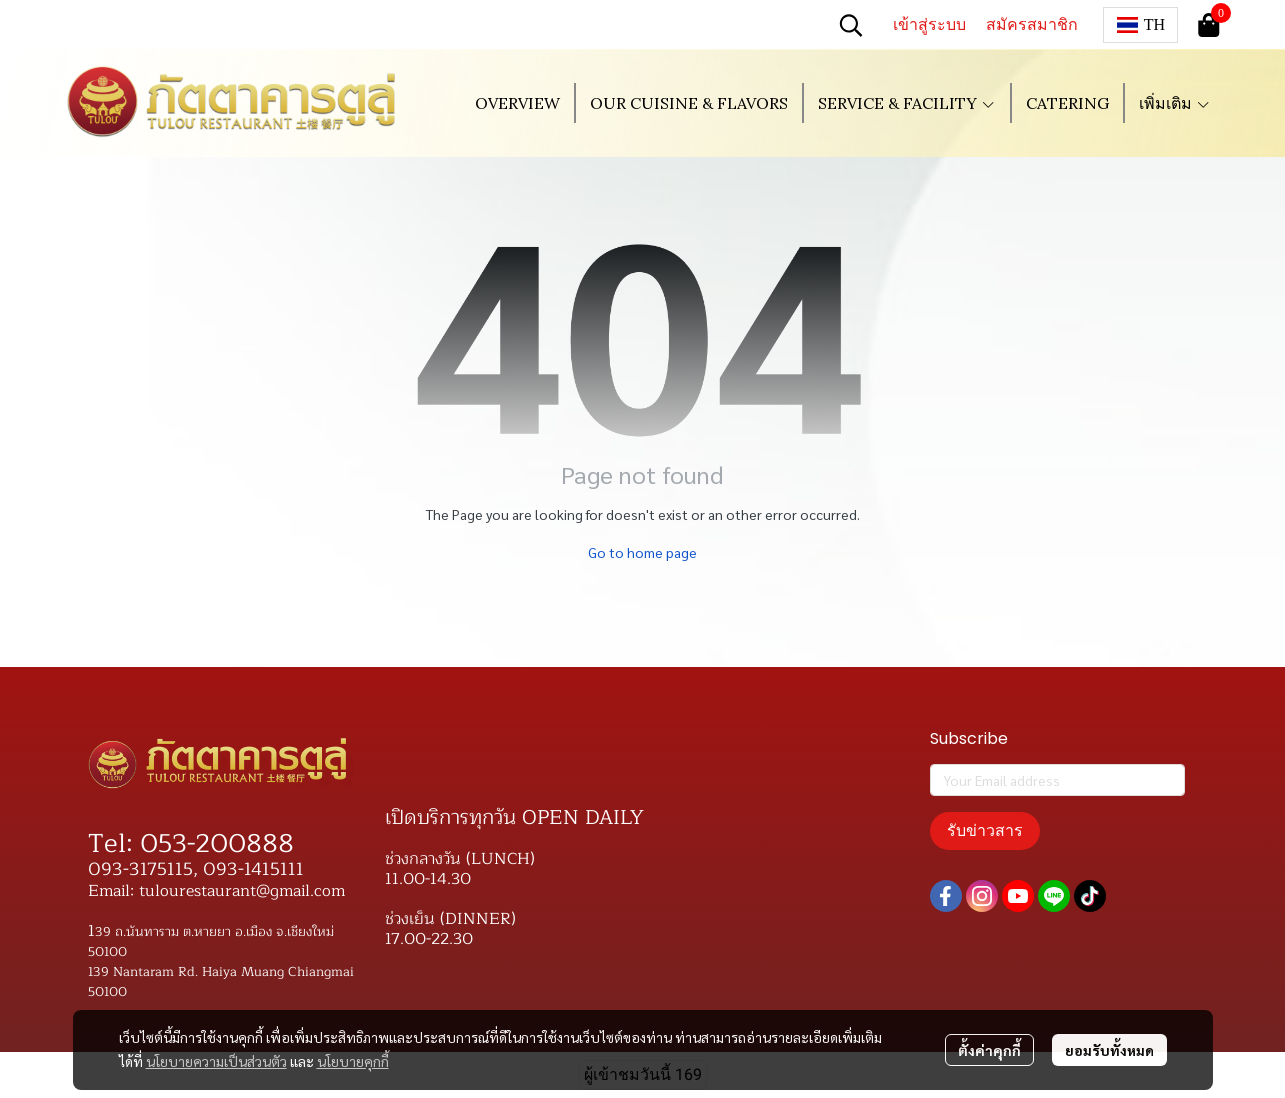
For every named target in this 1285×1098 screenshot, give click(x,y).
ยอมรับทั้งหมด (1109, 1050)
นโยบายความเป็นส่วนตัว (216, 1061)
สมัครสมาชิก (1032, 24)
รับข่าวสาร (985, 830)
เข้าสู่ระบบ (929, 24)
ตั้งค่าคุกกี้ (989, 1050)
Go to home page (642, 552)
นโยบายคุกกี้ (353, 1061)
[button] (851, 25)
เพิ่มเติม (1175, 103)
